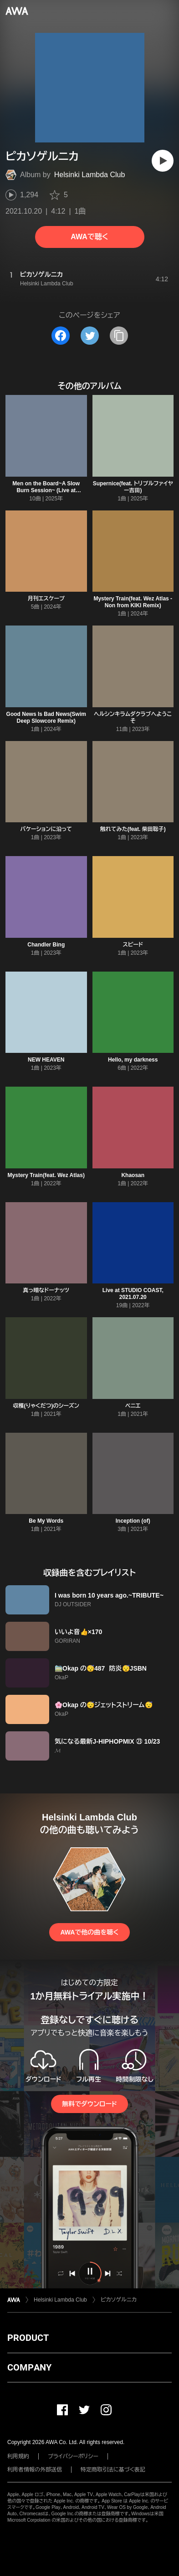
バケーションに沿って (46, 829)
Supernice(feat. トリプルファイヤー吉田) (133, 487)
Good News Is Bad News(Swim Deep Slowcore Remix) (46, 717)
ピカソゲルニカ (119, 2300)
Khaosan (132, 1175)
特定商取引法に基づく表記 (113, 2469)
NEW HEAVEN (46, 1060)
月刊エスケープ (46, 598)
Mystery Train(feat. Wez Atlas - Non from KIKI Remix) (132, 602)
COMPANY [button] (29, 2367)
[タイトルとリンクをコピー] (119, 335)
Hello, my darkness (133, 1060)
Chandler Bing (46, 944)
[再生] (163, 161)
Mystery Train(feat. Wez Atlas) (46, 1175)
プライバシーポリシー (73, 2456)
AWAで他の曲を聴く (89, 1932)
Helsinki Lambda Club (89, 175)
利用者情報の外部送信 (34, 2469)
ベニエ (133, 1406)
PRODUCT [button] (28, 2337)
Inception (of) (133, 1521)
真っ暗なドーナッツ (46, 1290)
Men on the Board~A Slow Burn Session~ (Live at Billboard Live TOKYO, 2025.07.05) (46, 493)
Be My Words (46, 1521)
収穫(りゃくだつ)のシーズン (46, 1406)
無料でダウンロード (89, 2104)
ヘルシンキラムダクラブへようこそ (133, 717)
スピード (133, 944)
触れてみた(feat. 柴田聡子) (133, 829)
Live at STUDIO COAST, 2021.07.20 (133, 1293)
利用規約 (18, 2456)
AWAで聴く (89, 237)
